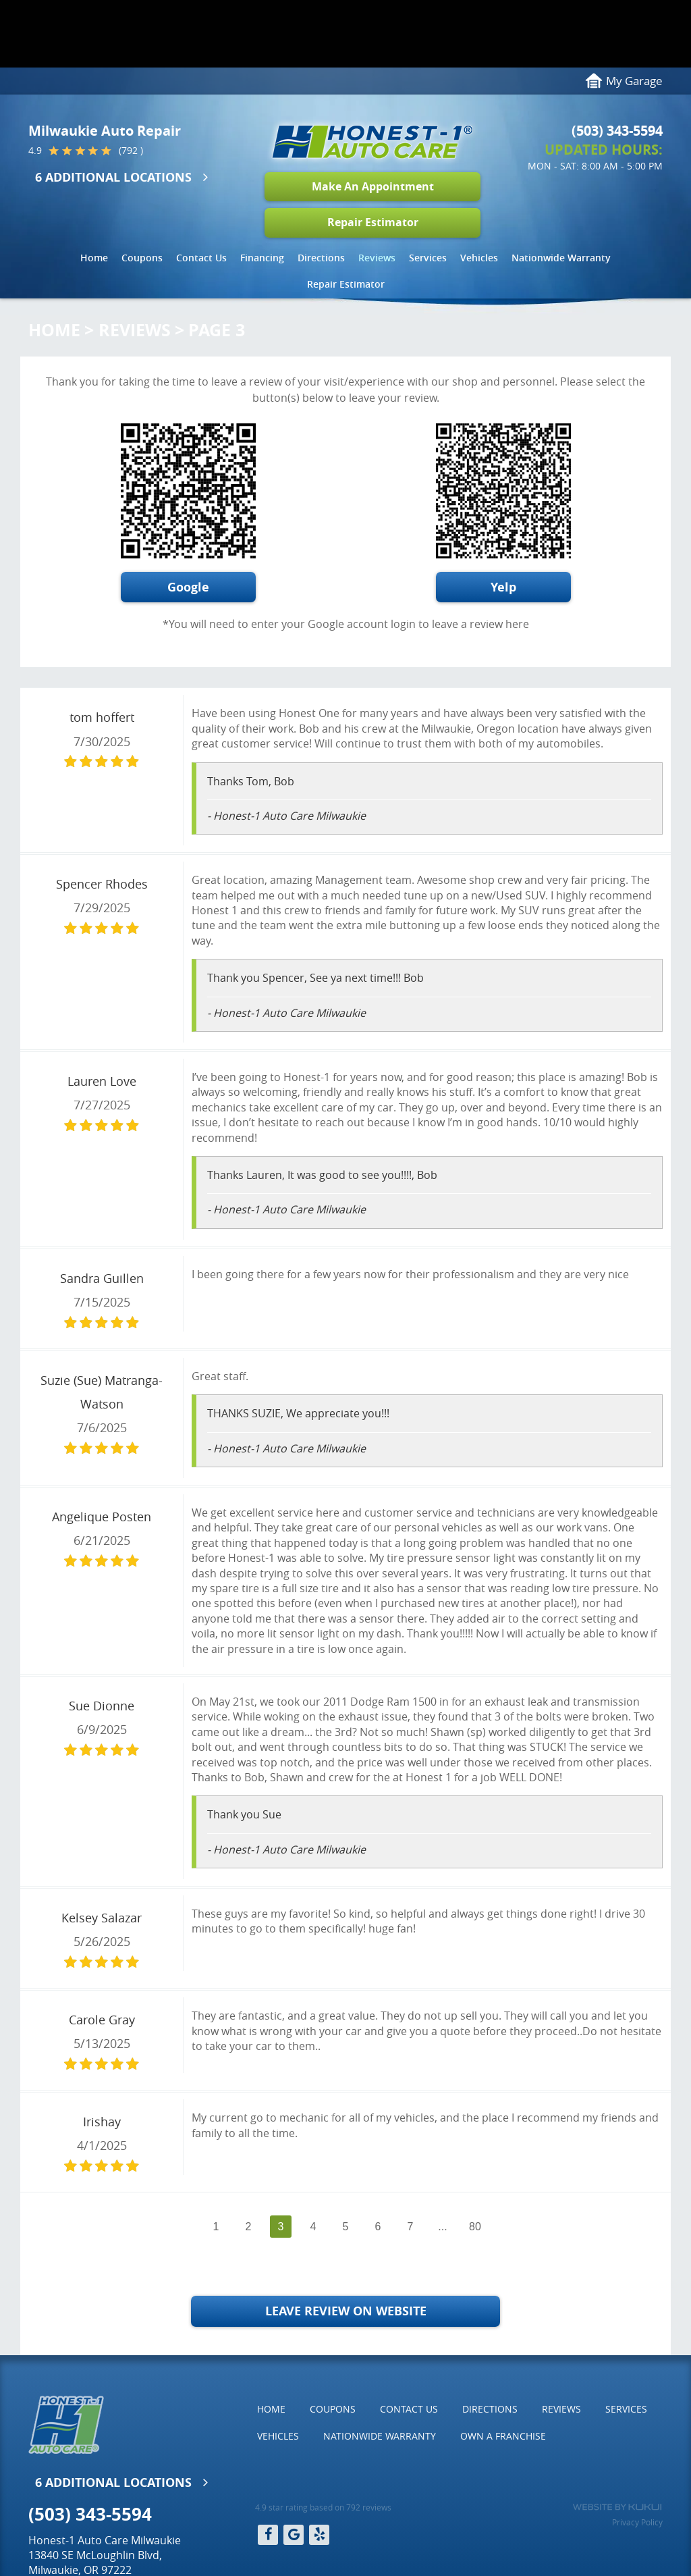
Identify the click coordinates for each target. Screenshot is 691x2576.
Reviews (376, 257)
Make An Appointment (373, 186)
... (442, 2226)
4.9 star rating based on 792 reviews (323, 2507)
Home (94, 257)
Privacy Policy (637, 2522)
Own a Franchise (503, 2435)
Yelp (503, 587)
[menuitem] (94, 257)
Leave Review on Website (345, 2311)
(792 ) (131, 150)
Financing (262, 257)
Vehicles (479, 257)
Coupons (142, 257)
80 (475, 2226)
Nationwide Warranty (561, 257)
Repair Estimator (372, 222)
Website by (617, 2507)
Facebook (268, 2535)
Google (188, 587)
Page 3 (216, 330)
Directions (321, 257)
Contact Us (201, 257)
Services (428, 257)
